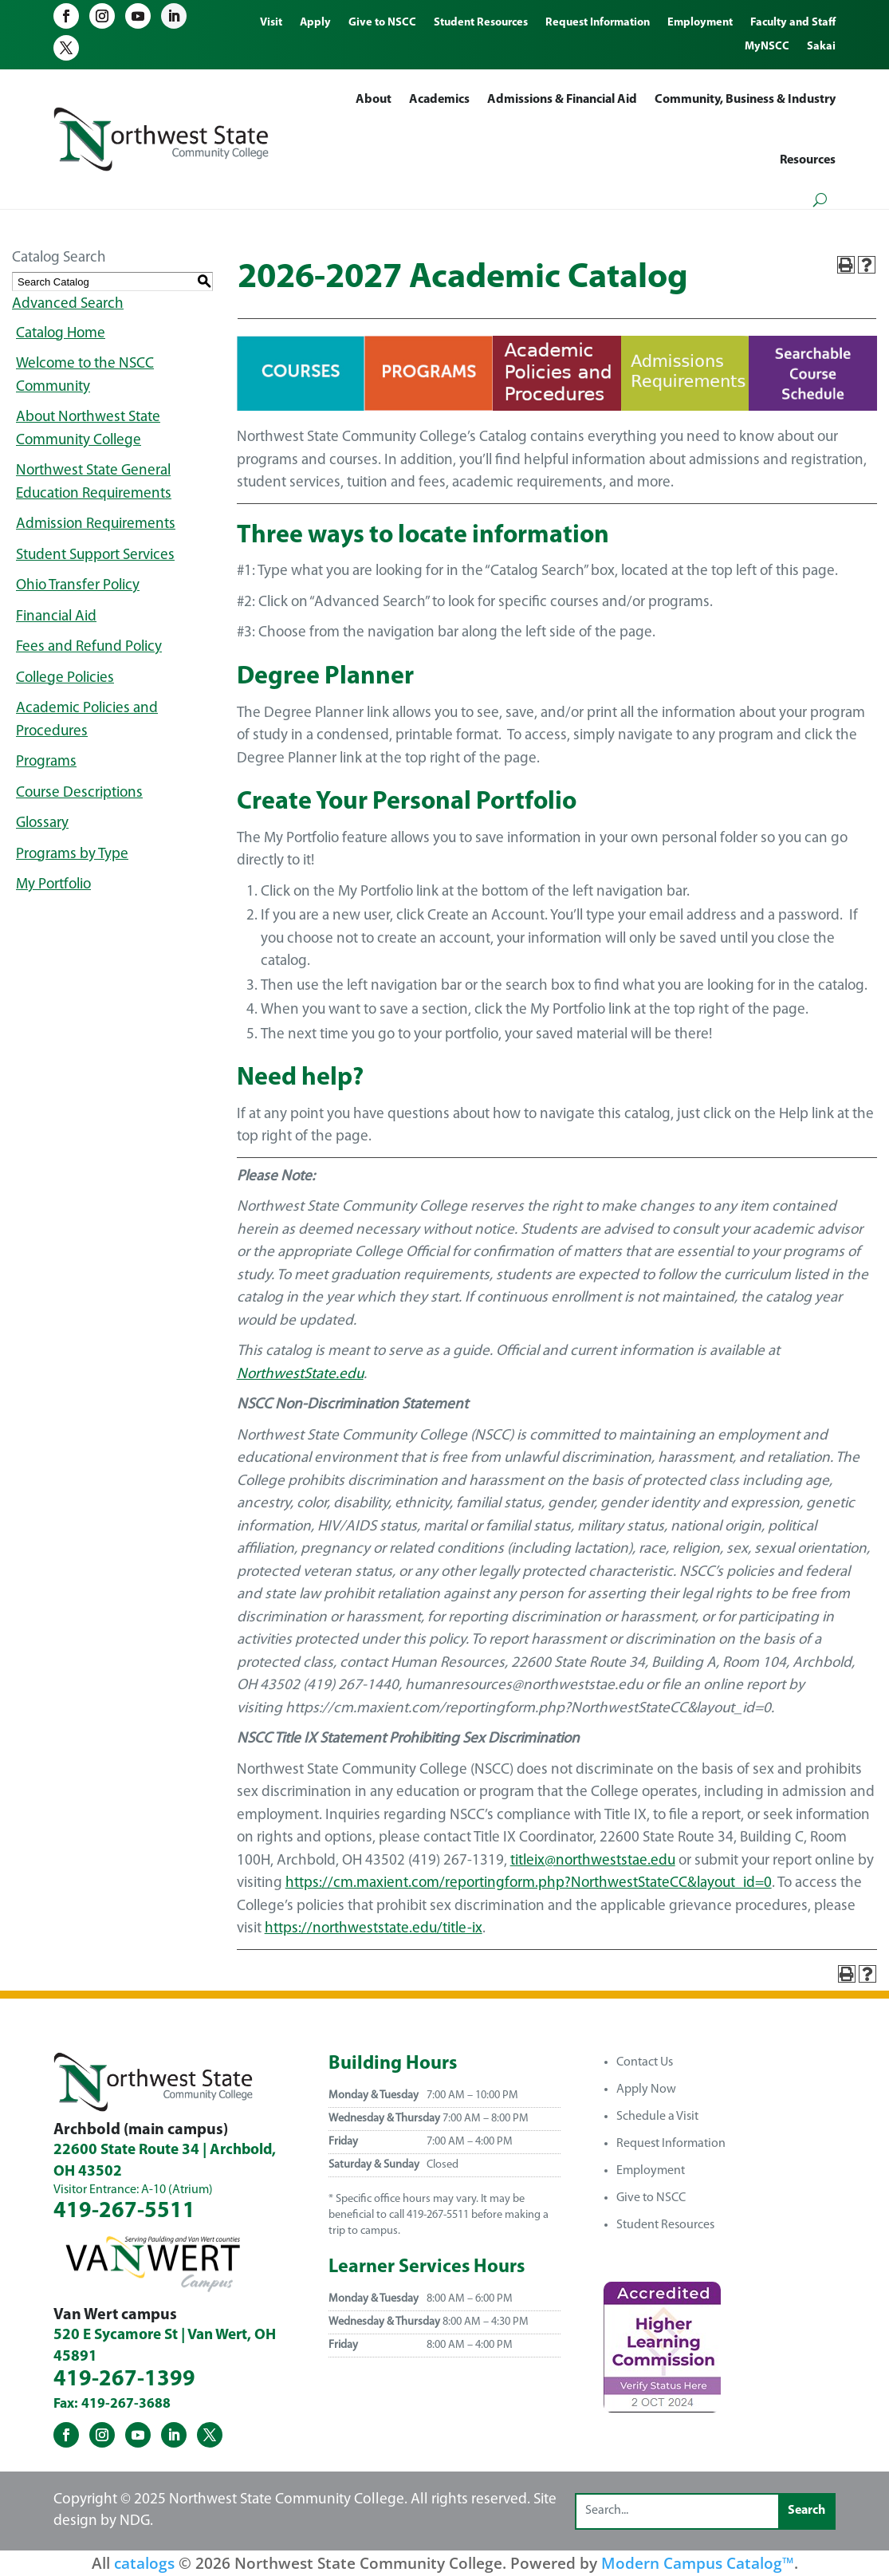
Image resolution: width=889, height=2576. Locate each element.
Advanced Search (68, 304)
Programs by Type (72, 854)
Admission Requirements (95, 524)
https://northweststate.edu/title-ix (373, 1928)
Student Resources (665, 2225)
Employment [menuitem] (700, 23)
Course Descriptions (79, 793)
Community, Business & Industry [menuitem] (745, 99)
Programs (46, 762)
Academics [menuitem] (439, 99)
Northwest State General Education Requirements (93, 482)
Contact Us (644, 2062)
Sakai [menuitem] (821, 47)
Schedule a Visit (657, 2116)
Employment (650, 2170)
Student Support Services (95, 555)
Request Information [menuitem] (597, 23)
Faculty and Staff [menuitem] (793, 23)
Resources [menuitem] (808, 160)
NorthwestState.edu (300, 1374)
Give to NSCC (651, 2198)
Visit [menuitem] (271, 23)
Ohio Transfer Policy (78, 585)
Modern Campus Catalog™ (697, 2563)
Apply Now (646, 2089)
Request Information (671, 2143)
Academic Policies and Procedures (87, 720)
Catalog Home (60, 333)
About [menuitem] (373, 99)
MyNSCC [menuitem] (767, 47)
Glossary (42, 823)
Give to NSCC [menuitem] (382, 23)
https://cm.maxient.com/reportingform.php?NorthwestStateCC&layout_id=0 (528, 1883)
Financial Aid (56, 616)
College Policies (65, 678)
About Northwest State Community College (88, 429)
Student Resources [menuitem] (481, 23)
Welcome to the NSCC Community (85, 375)
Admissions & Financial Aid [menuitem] (562, 99)
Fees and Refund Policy (89, 647)
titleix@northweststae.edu (592, 1861)
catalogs (144, 2563)
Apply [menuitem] (315, 23)
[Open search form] (820, 200)
